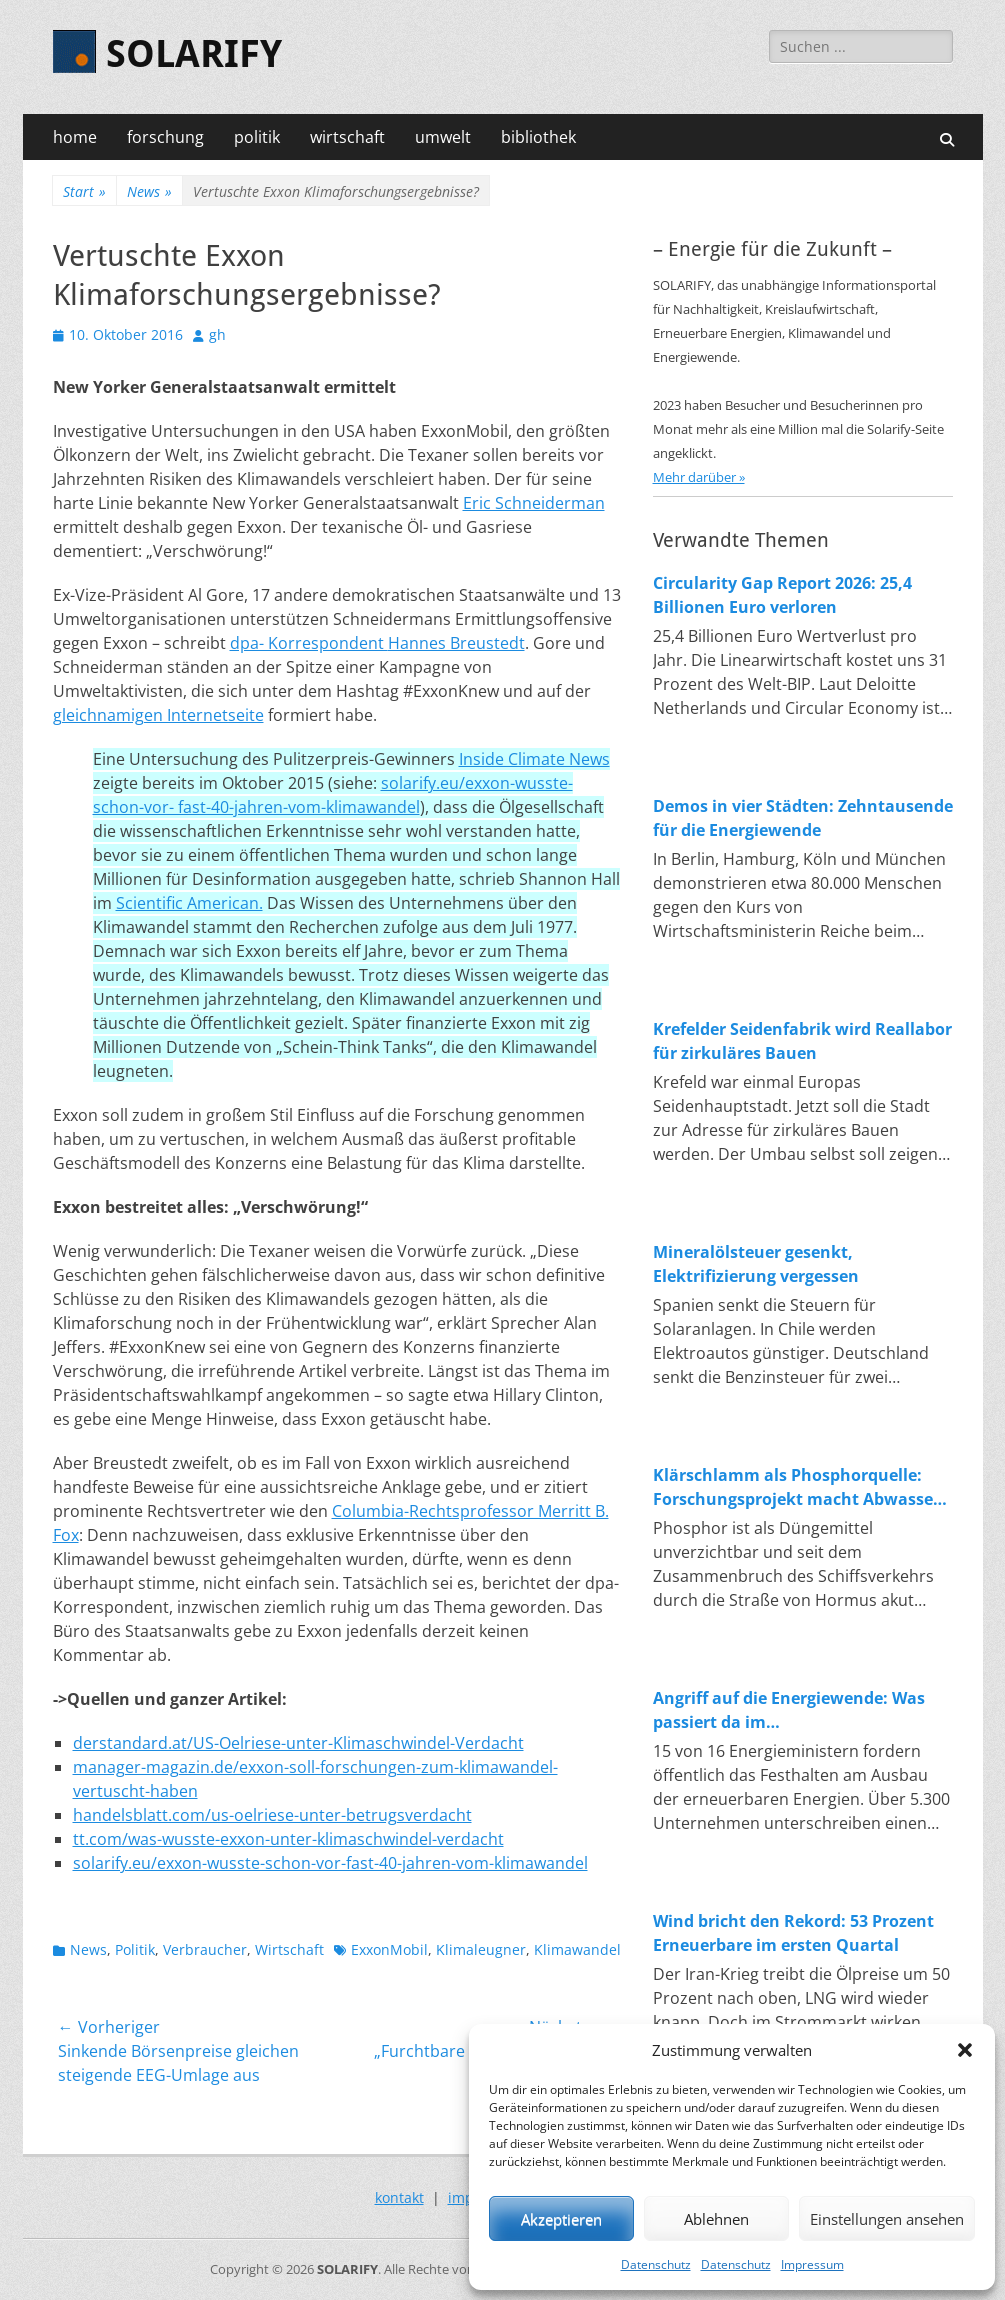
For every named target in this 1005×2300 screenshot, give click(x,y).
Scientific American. (189, 903)
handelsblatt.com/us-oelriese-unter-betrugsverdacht (272, 1815)
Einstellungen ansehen (887, 2219)
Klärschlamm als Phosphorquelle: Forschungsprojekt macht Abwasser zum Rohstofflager (796, 1487)
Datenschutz (656, 2264)
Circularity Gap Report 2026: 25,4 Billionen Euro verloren (782, 595)
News (149, 191)
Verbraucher (205, 1949)
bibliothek (538, 137)
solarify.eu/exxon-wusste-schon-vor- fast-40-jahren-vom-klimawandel (333, 795)
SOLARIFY (194, 54)
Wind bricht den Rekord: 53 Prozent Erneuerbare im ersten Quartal (793, 1933)
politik (257, 137)
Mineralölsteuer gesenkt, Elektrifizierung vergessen (756, 1264)
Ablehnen (716, 2219)
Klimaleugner (481, 1949)
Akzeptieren (561, 2219)
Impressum (812, 2264)
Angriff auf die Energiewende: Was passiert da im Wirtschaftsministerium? (789, 1710)
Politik (135, 1949)
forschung (165, 137)
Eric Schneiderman (534, 503)
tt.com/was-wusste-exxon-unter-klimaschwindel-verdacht (288, 1839)
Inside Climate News (534, 759)
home (75, 137)
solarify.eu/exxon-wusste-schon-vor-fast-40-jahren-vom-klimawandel (330, 1863)
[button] (965, 2050)
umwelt (443, 137)
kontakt (399, 2197)
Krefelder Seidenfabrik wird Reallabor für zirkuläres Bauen (802, 1041)
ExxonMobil (389, 1949)
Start (84, 191)
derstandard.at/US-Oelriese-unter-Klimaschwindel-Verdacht (298, 1743)
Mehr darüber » (699, 477)
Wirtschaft (289, 1949)
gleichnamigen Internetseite (158, 715)
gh (217, 334)
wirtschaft (347, 137)
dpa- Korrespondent (309, 643)
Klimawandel (577, 1949)
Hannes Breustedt (456, 643)
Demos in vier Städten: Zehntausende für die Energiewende (803, 818)
